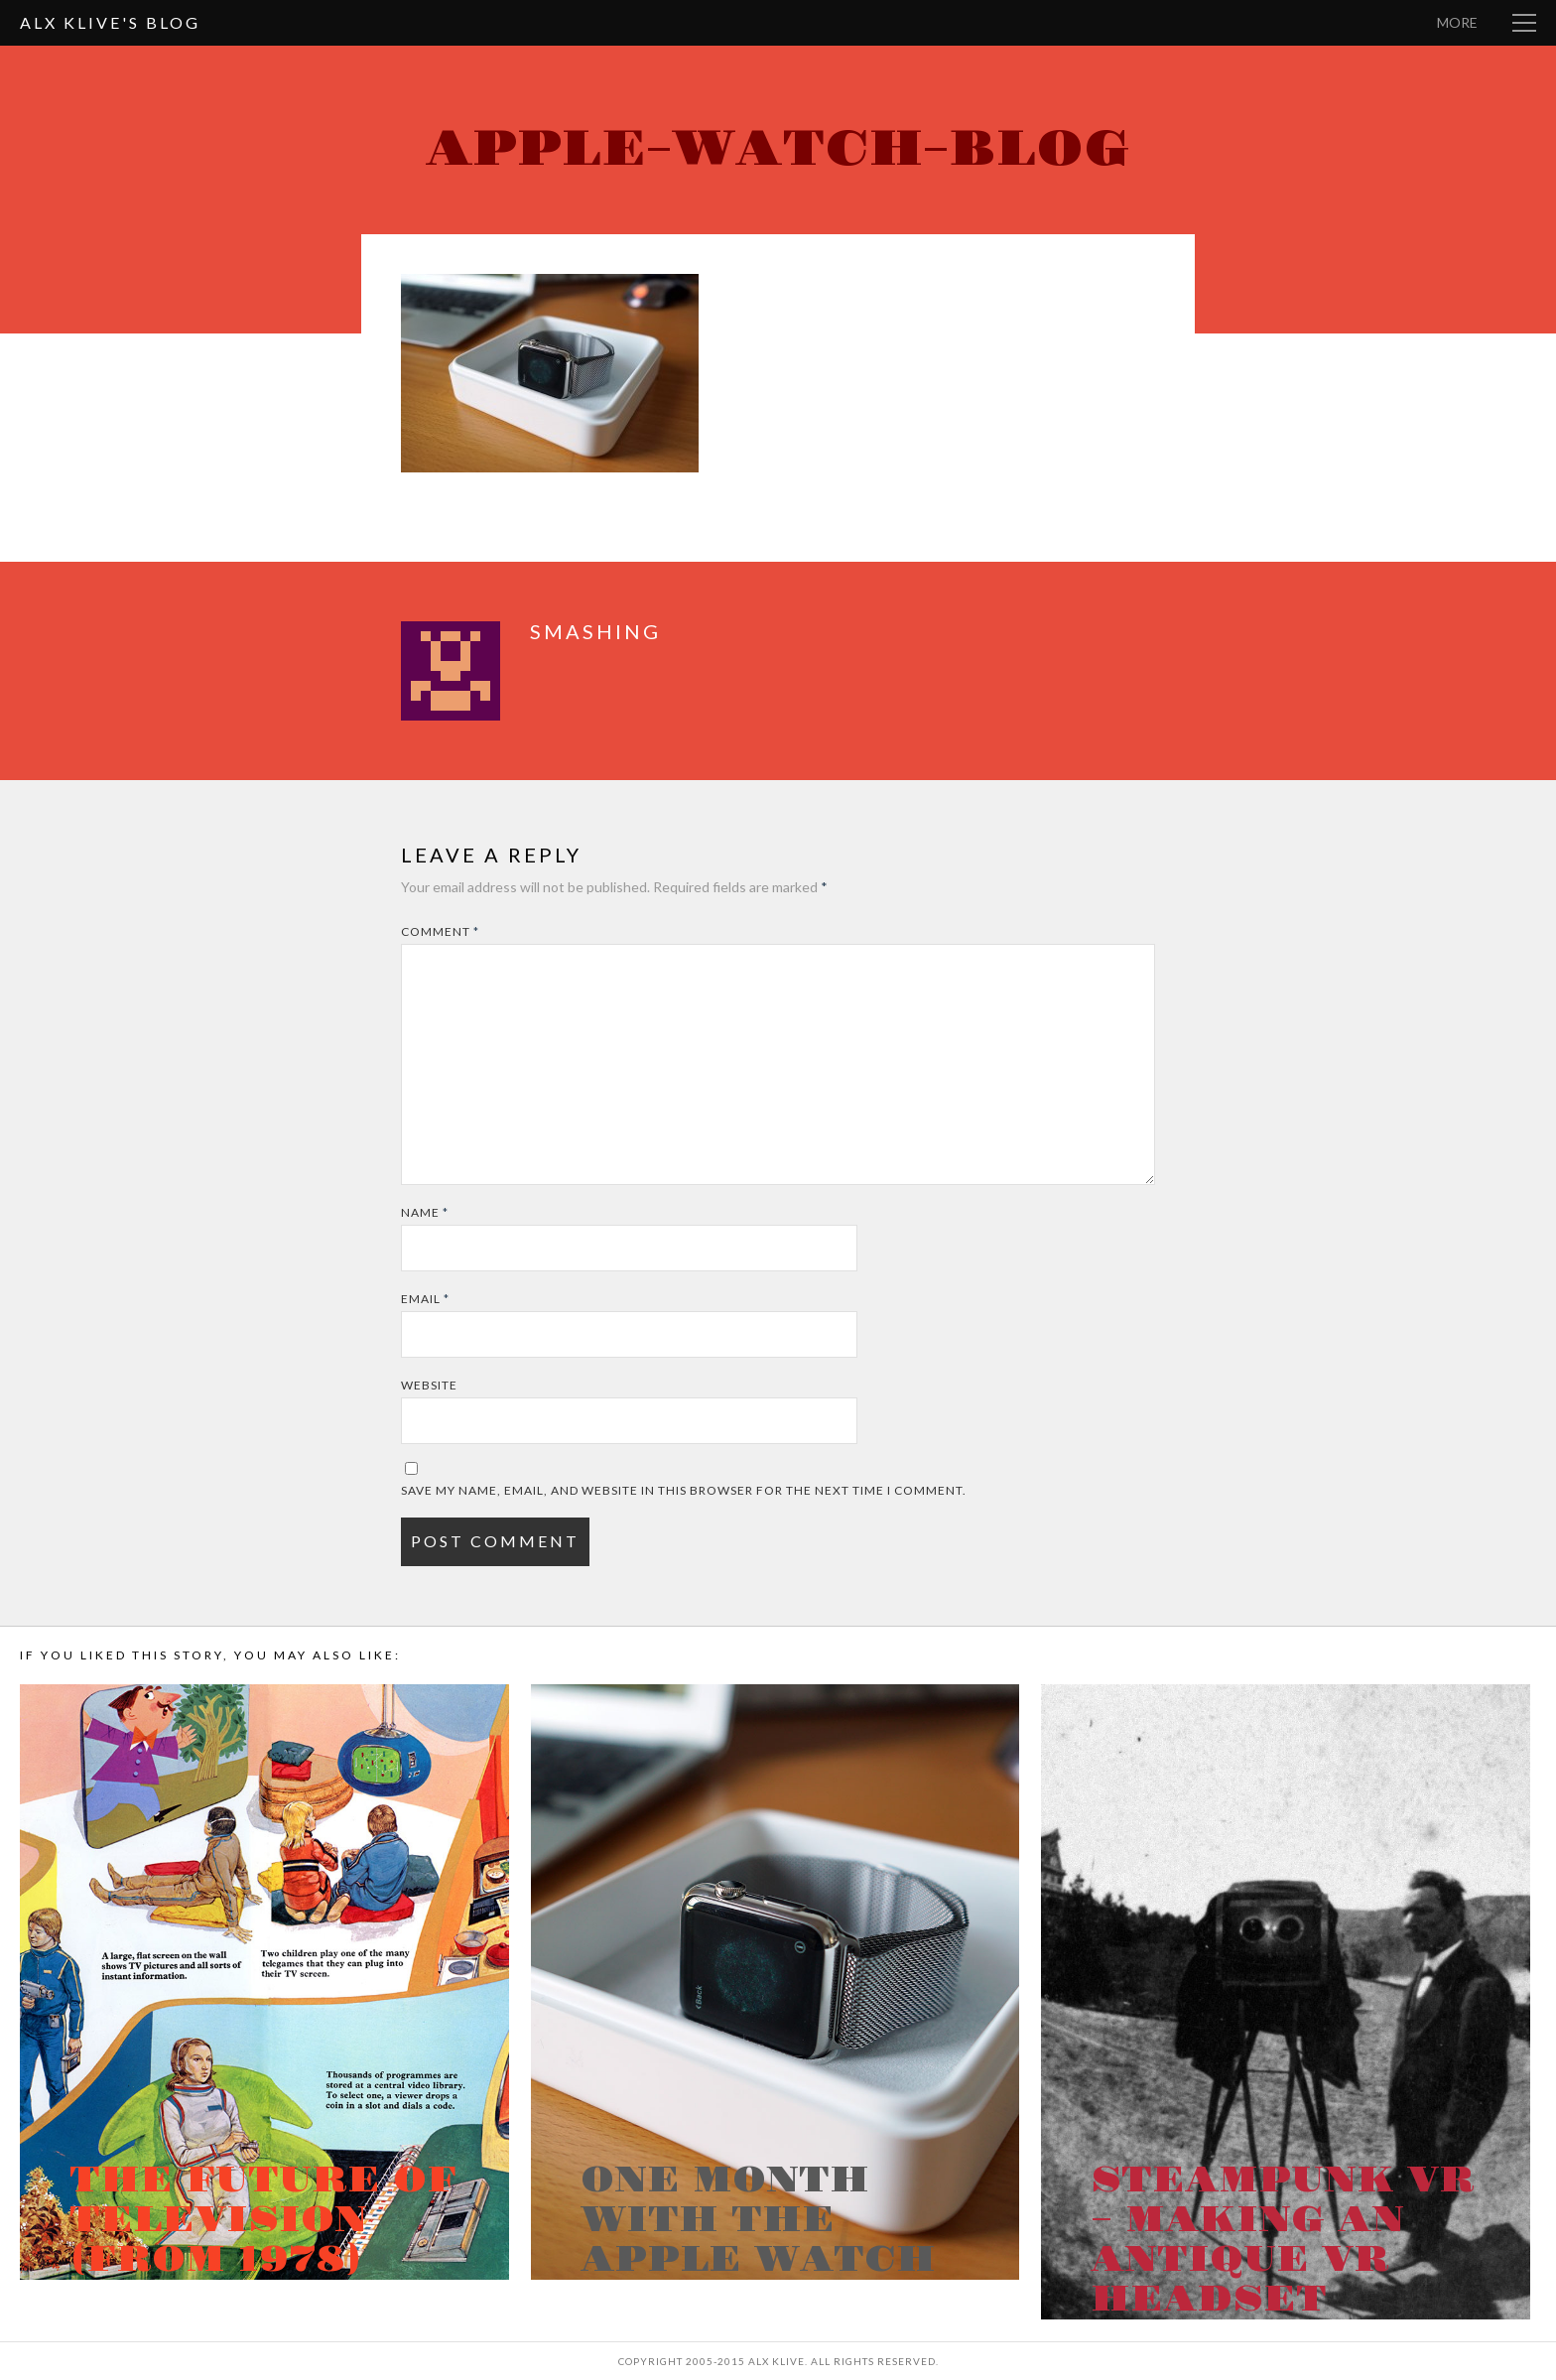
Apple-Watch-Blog (778, 149)
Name (425, 1212)
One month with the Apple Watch (758, 2220)
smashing (595, 631)
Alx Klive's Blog (110, 22)
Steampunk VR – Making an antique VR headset (1283, 2240)
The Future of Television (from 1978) (262, 2220)
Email (425, 1298)
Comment (440, 931)
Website (429, 1385)
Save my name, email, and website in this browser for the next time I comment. (684, 1490)
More (1457, 22)
